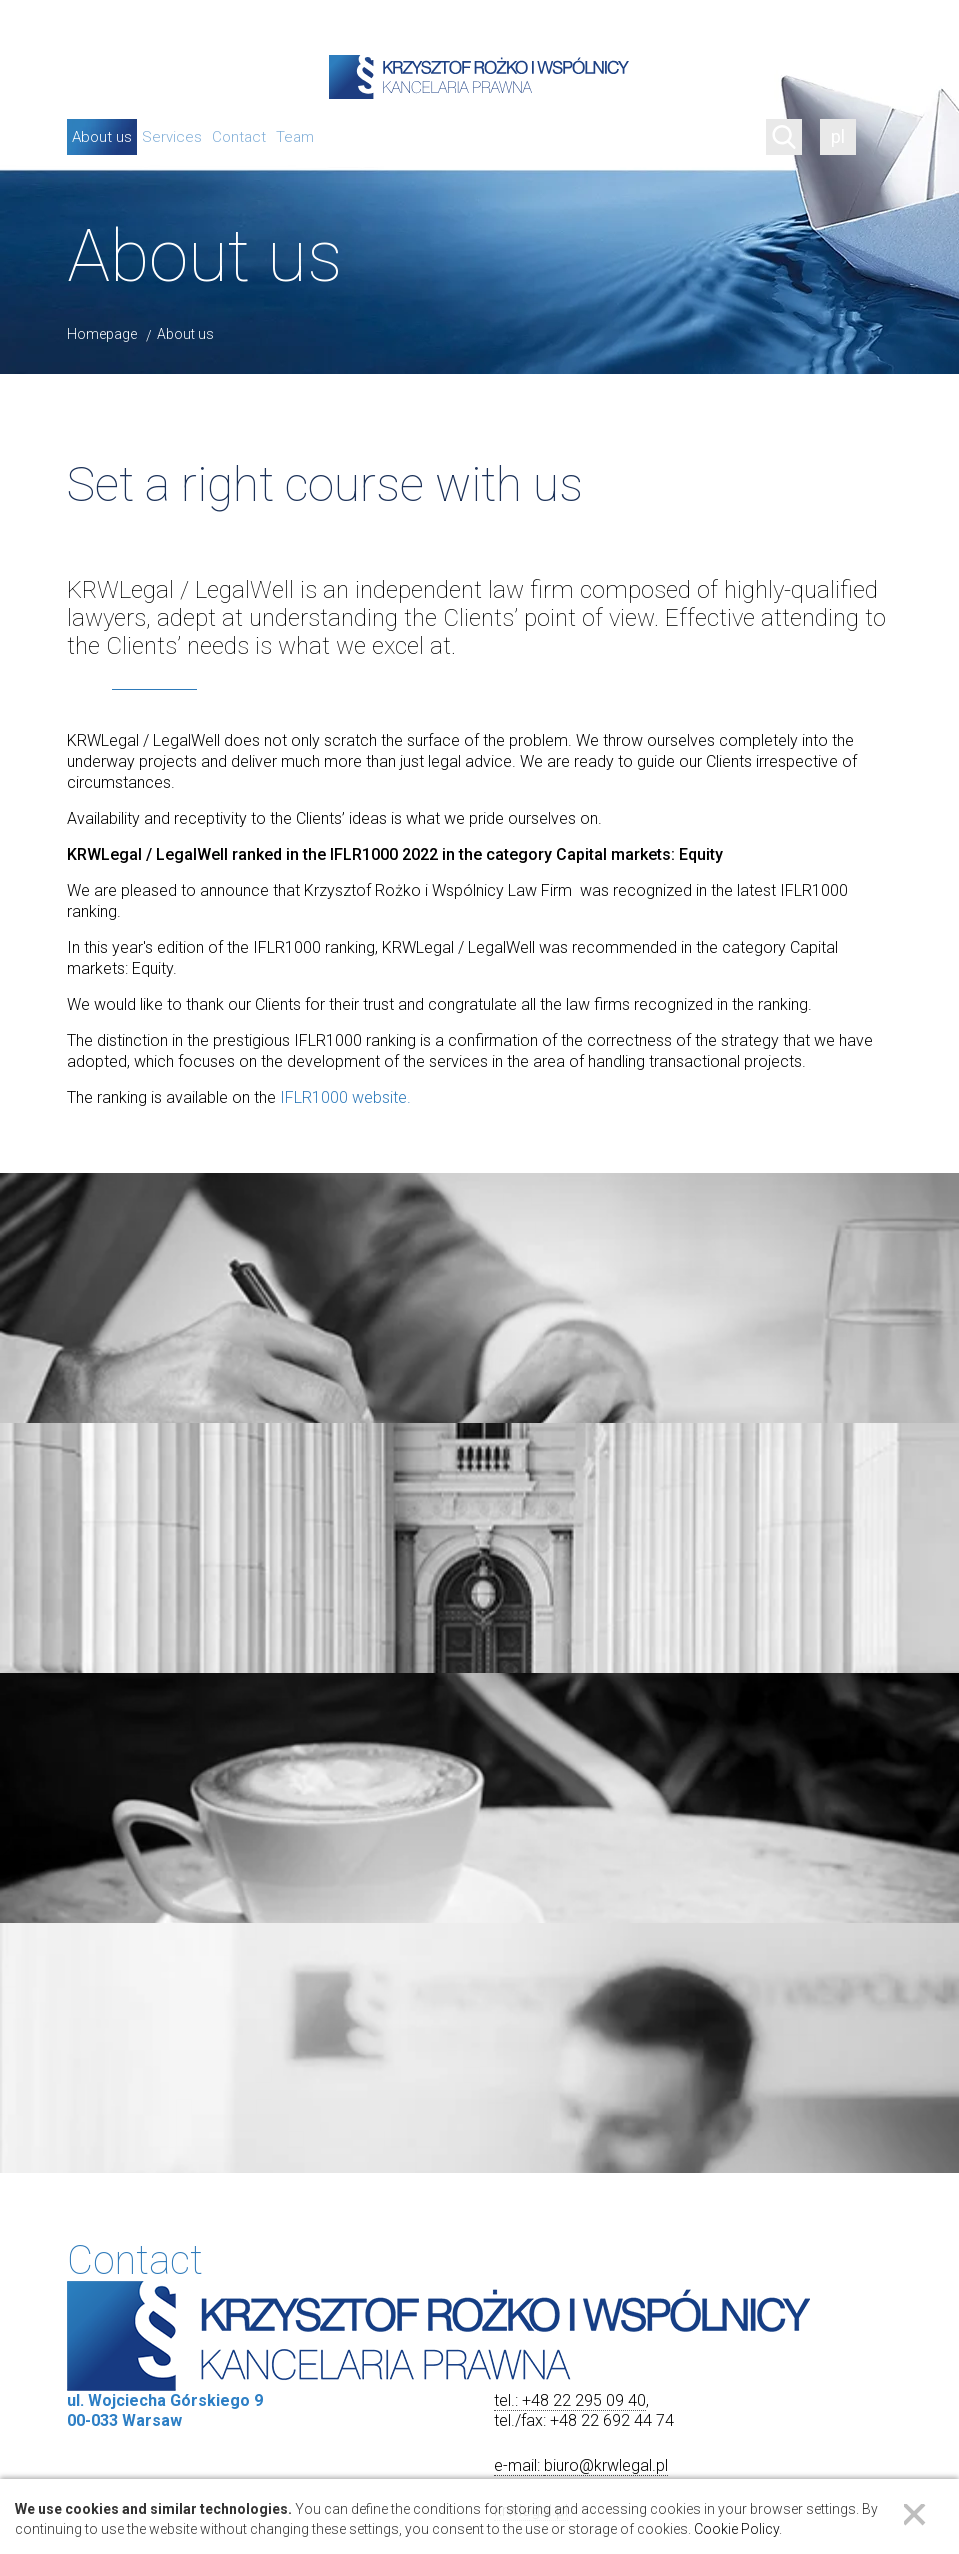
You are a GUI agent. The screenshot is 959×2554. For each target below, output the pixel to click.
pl (838, 136)
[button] (480, 2185)
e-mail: (519, 1615)
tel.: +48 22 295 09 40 (570, 1550)
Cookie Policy (736, 2529)
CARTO (933, 2417)
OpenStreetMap (788, 2417)
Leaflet (697, 2417)
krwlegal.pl (531, 1660)
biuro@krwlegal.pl (606, 1615)
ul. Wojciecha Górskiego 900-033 (478, 2062)
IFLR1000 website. (345, 1097)
